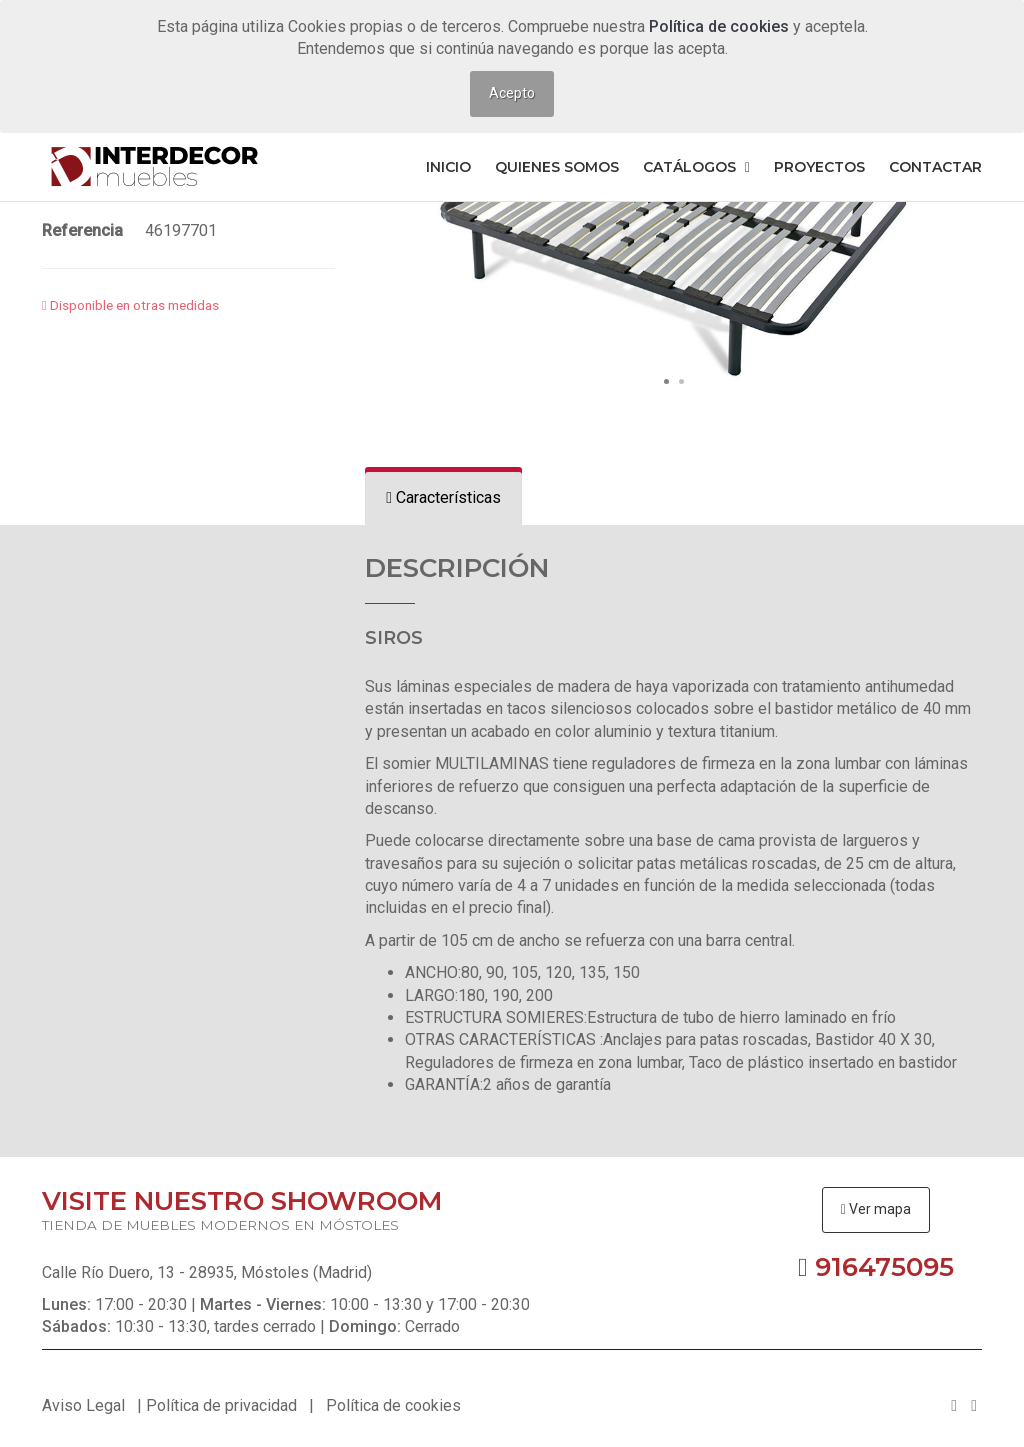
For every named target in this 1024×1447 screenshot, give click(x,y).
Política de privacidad (221, 1405)
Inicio (448, 167)
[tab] (443, 498)
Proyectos (819, 167)
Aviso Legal (83, 1405)
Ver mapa (876, 1209)
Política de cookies (721, 26)
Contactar (935, 167)
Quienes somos (557, 167)
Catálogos (696, 167)
